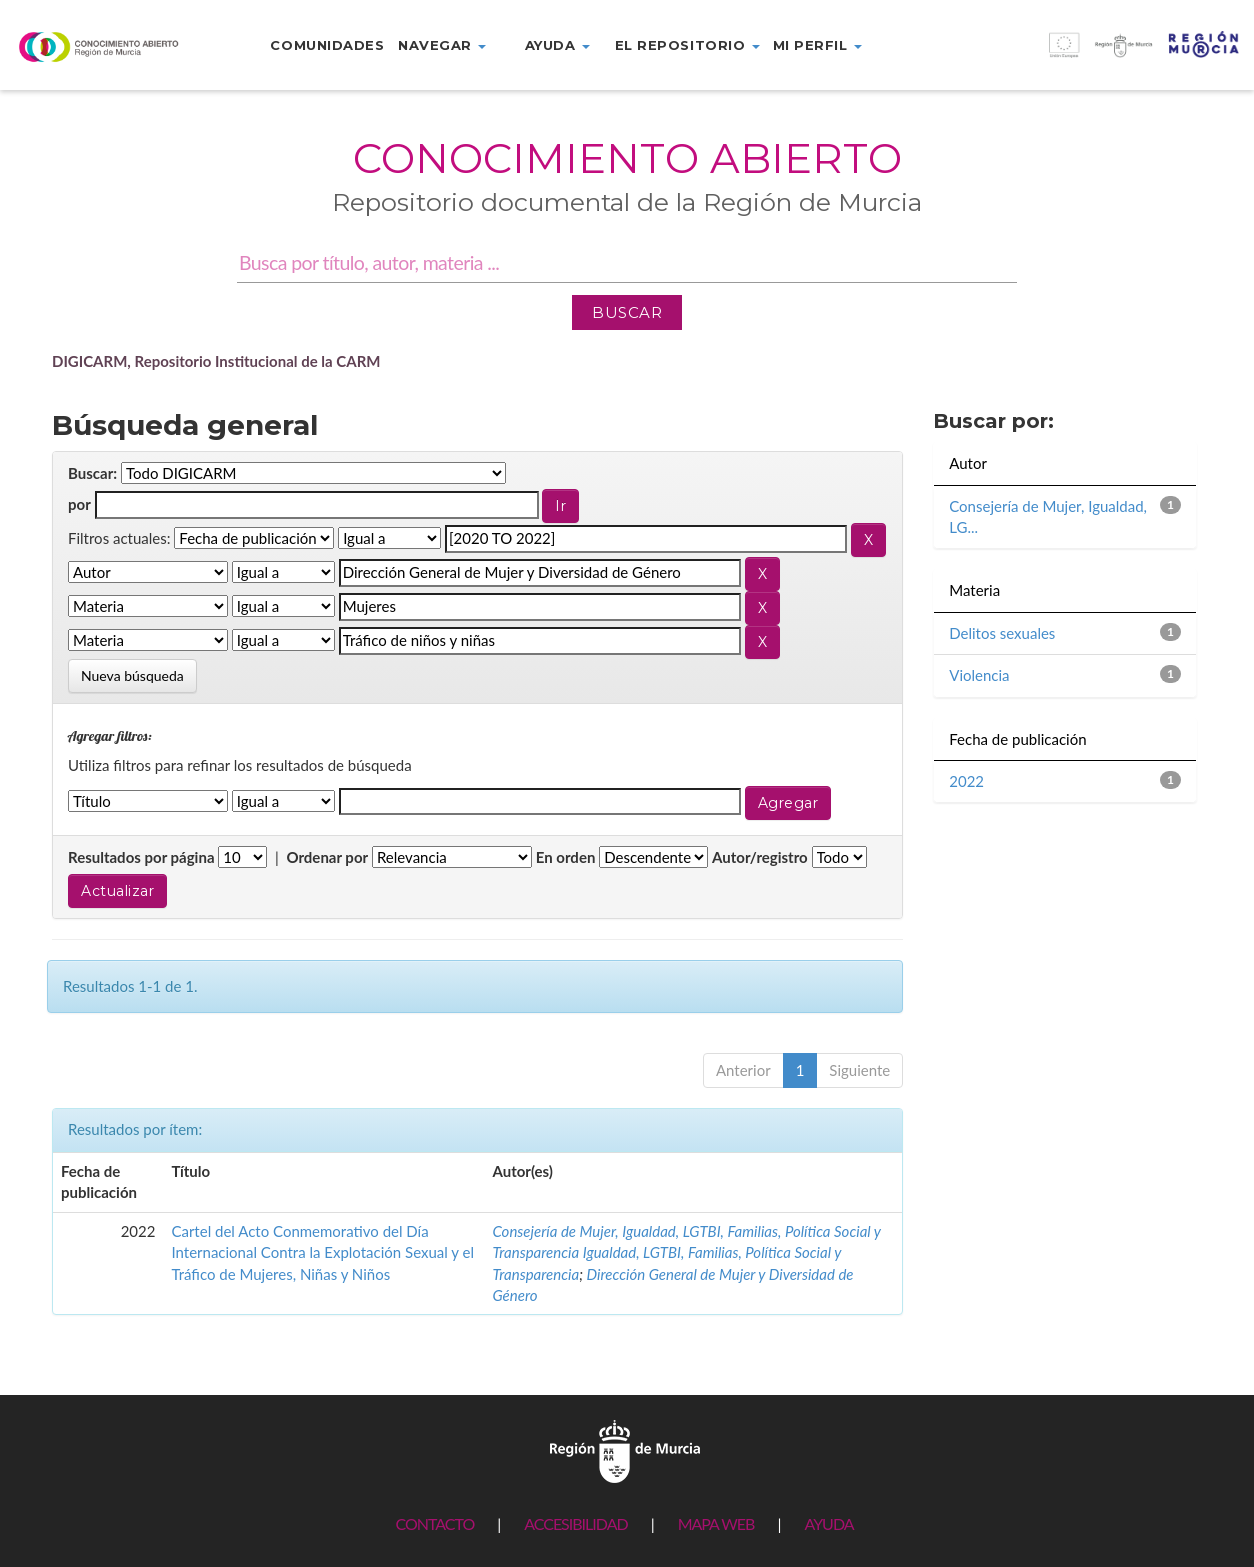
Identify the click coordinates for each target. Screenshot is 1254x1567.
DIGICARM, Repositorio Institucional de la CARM (216, 361)
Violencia (979, 675)
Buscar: (92, 473)
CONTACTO (434, 1523)
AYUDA (828, 1523)
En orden (566, 857)
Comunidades (327, 45)
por (79, 504)
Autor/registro (760, 857)
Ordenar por (327, 857)
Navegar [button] (442, 45)
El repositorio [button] (687, 45)
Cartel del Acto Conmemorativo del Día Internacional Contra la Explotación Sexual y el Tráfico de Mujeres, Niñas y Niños (322, 1252)
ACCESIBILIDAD (575, 1523)
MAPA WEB (716, 1523)
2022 (966, 781)
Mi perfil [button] (817, 45)
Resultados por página (141, 857)
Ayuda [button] (557, 45)
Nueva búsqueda (132, 675)
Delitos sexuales (1002, 633)
